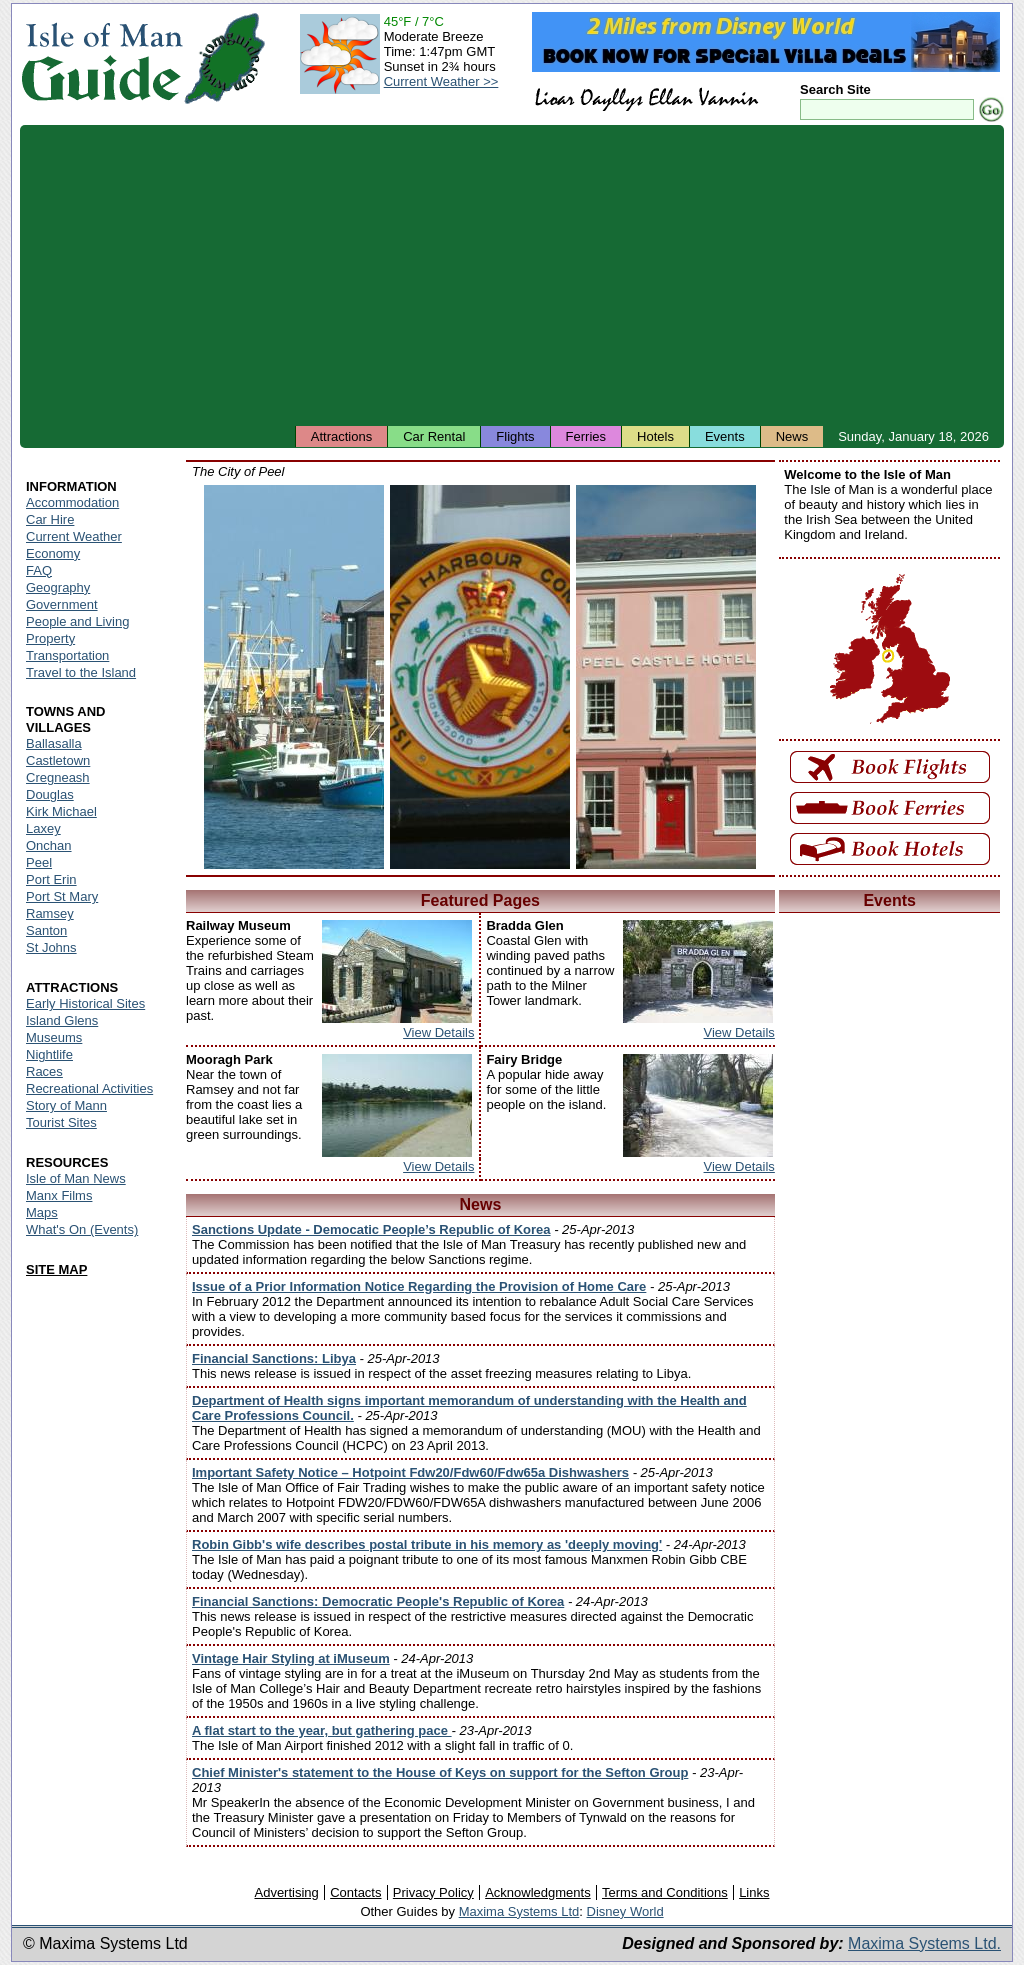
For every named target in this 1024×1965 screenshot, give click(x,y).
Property (50, 638)
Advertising (286, 1892)
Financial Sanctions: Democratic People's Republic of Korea (378, 1601)
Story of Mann (66, 1105)
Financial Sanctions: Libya (274, 1358)
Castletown (58, 760)
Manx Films (59, 1195)
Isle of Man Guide (101, 58)
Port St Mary (62, 896)
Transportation (67, 655)
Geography (58, 587)
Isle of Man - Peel (294, 677)
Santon (46, 930)
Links (754, 1892)
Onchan (49, 845)
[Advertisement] (512, 275)
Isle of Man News (76, 1178)
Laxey (43, 828)
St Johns (51, 947)
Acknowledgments (538, 1892)
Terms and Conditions (665, 1892)
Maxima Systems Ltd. (924, 1943)
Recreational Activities (89, 1088)
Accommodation (72, 502)
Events (725, 436)
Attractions (341, 436)
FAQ (39, 570)
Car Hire (50, 519)
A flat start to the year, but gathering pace (322, 1730)
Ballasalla (54, 743)
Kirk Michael (61, 811)
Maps (42, 1212)
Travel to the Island (81, 672)
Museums (54, 1037)
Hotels (655, 436)
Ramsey (50, 913)
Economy (53, 553)
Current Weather (74, 536)
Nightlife (49, 1054)
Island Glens (62, 1020)
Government (62, 604)
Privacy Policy (433, 1892)
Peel (39, 862)
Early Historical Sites (85, 1003)
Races (44, 1071)
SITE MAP (56, 1269)
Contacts (355, 1892)
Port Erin (51, 879)
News (792, 436)
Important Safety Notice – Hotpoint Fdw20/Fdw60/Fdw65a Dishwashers (410, 1472)
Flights (515, 436)
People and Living (77, 621)
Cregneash (58, 777)
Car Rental (434, 436)
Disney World (625, 1911)
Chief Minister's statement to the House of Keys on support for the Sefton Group (440, 1772)
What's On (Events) (82, 1229)
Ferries (586, 436)
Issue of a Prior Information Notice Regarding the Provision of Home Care (419, 1286)
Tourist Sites (61, 1122)
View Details (438, 1032)
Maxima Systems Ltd (519, 1911)
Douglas (50, 794)
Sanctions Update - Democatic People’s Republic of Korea (371, 1229)
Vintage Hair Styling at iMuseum (291, 1658)
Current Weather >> (441, 81)
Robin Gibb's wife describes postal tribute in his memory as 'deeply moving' (427, 1544)
